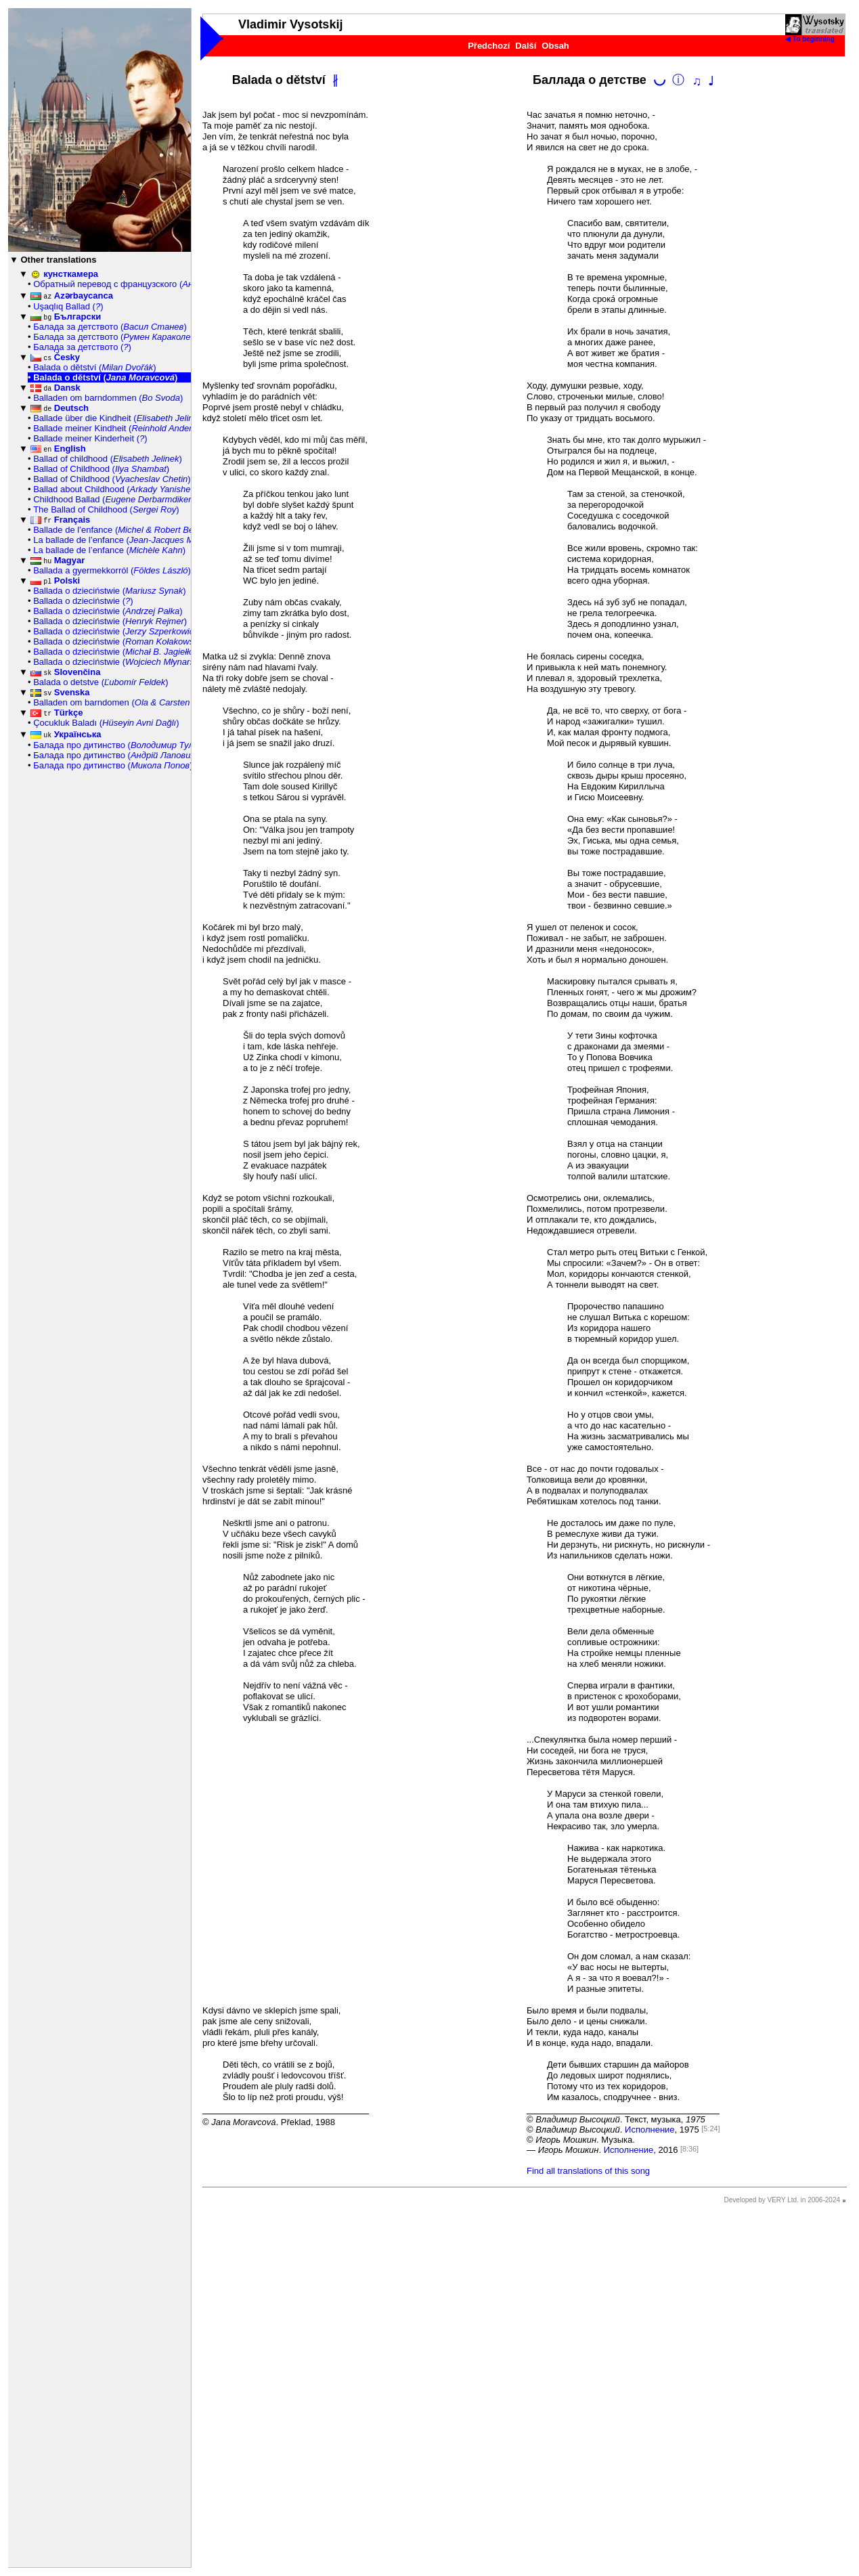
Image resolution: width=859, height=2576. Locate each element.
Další (525, 46)
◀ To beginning (815, 36)
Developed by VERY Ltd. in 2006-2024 (782, 2200)
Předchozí (489, 46)
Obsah (555, 46)
